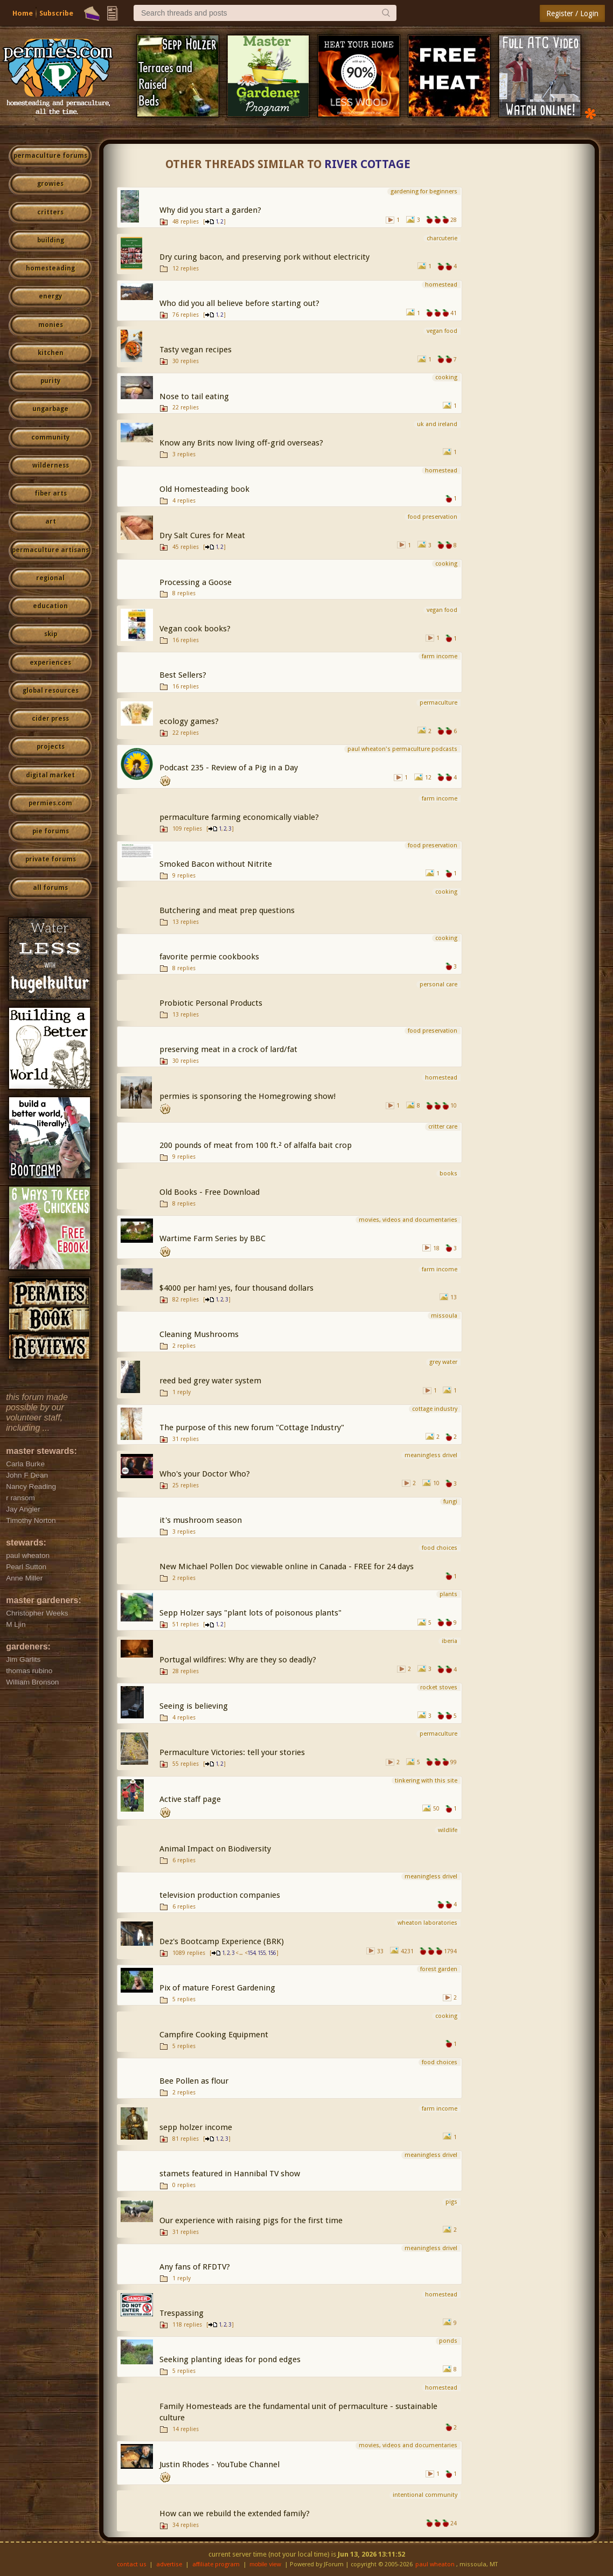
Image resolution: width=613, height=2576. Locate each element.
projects (51, 746)
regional (50, 578)
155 (261, 1953)
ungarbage (50, 409)
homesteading (50, 268)
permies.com (50, 803)
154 (251, 1953)
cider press (50, 718)
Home (22, 13)
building (50, 240)
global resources (51, 690)
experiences (50, 662)
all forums (50, 888)
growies (50, 183)
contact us (132, 2564)
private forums (50, 859)
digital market (50, 775)
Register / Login (572, 13)
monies (50, 325)
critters (50, 212)
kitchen (51, 353)
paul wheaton (435, 2564)
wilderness (50, 465)
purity (50, 381)
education (50, 606)
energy (50, 296)
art (50, 521)
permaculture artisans (50, 550)
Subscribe (56, 13)
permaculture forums (50, 155)
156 (272, 1953)
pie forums (50, 831)
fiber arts (50, 493)
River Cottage (367, 164)
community (50, 437)
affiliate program (216, 2564)
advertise (169, 2564)
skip (50, 634)
